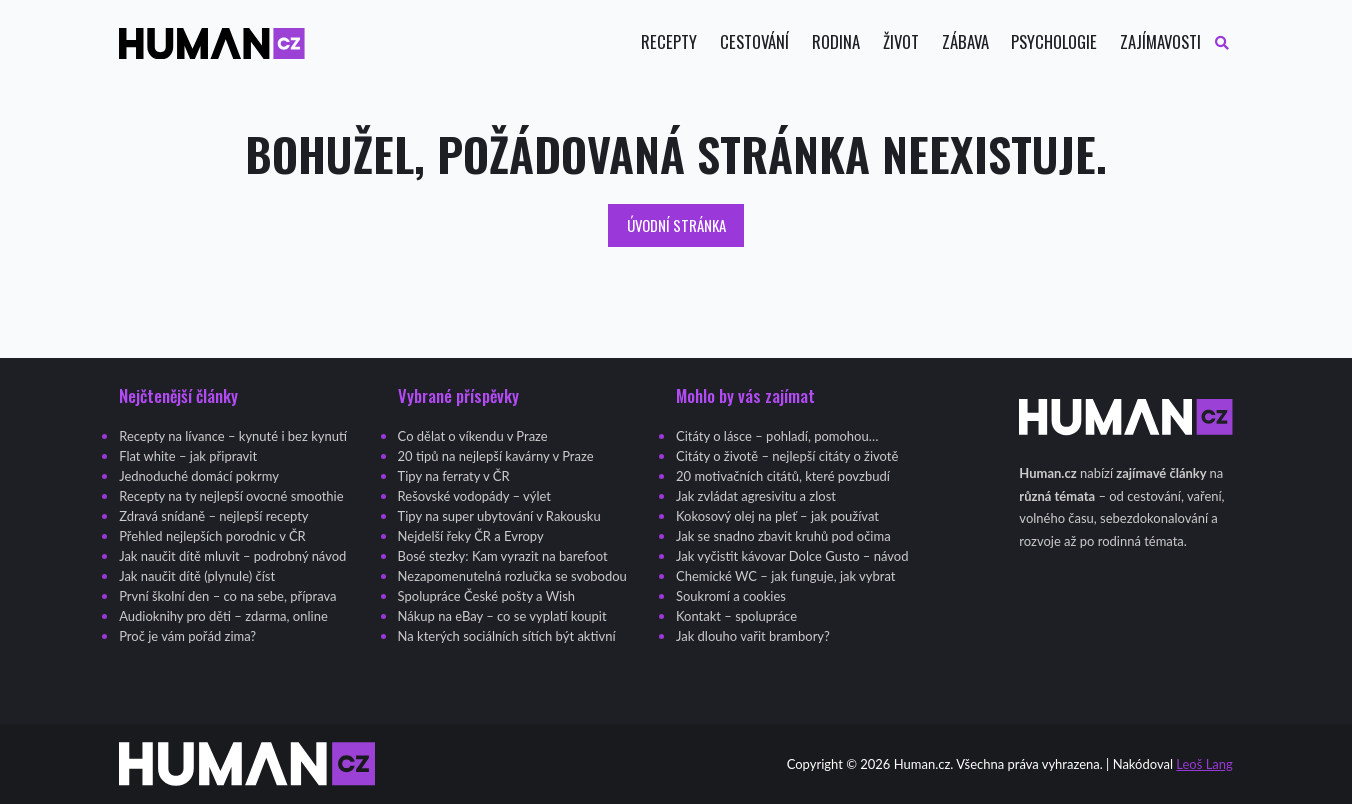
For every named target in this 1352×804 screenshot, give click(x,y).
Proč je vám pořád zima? (187, 636)
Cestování (754, 42)
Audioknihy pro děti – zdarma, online (223, 616)
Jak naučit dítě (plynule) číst (197, 576)
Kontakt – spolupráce (736, 616)
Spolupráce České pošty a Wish (487, 596)
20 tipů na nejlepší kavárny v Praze (496, 456)
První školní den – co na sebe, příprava (227, 596)
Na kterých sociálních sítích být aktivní (507, 636)
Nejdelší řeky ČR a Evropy (471, 536)
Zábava (965, 42)
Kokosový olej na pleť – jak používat (777, 516)
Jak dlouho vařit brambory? (753, 636)
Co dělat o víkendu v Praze (473, 436)
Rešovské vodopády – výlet (474, 496)
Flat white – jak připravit (188, 456)
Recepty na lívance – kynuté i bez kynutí (233, 436)
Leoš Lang (1204, 764)
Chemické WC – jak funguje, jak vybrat (785, 576)
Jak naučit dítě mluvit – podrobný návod (232, 556)
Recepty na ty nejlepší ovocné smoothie (231, 496)
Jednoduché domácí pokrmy (199, 476)
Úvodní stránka (676, 225)
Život (901, 42)
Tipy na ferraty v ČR (454, 476)
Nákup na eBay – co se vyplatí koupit (502, 616)
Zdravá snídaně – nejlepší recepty (213, 516)
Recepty (669, 42)
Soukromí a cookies (731, 596)
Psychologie (1054, 42)
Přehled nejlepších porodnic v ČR (212, 536)
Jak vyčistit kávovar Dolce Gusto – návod (792, 556)
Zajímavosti (1160, 42)
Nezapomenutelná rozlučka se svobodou (512, 576)
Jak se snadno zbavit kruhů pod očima (783, 536)
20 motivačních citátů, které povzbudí (783, 476)
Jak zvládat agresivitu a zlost (756, 496)
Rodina (836, 42)
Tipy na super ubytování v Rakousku (499, 516)
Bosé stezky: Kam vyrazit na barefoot (503, 556)
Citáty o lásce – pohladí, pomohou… (777, 436)
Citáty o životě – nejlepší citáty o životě (787, 456)
